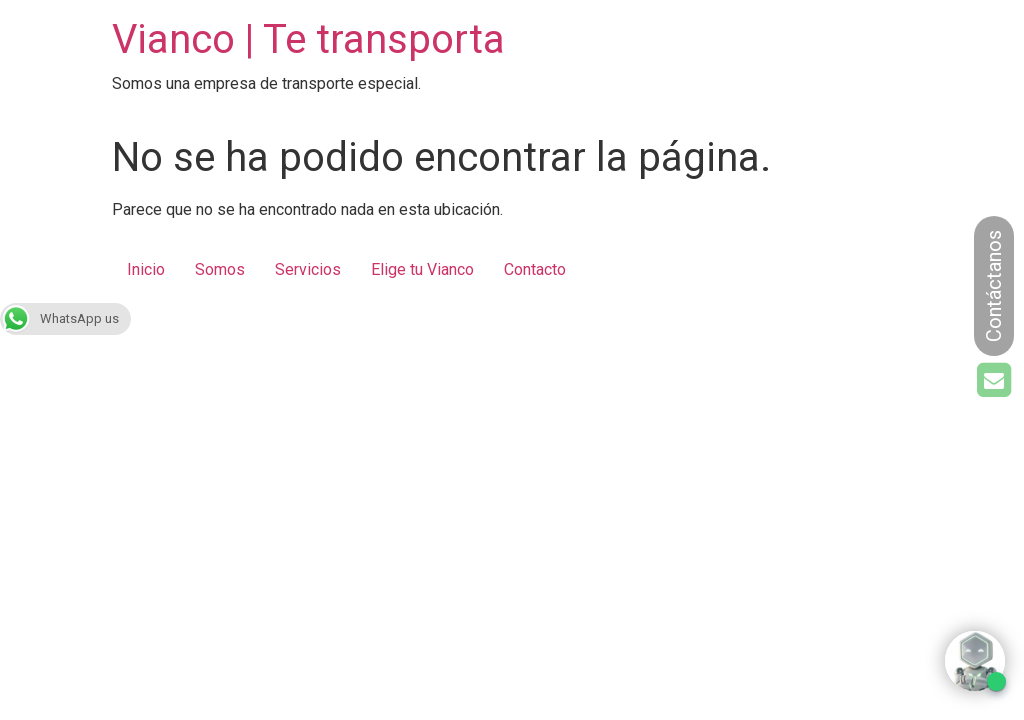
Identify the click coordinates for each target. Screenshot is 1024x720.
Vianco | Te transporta (308, 39)
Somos (220, 269)
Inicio (146, 269)
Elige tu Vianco (422, 269)
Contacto (535, 269)
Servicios (308, 269)
